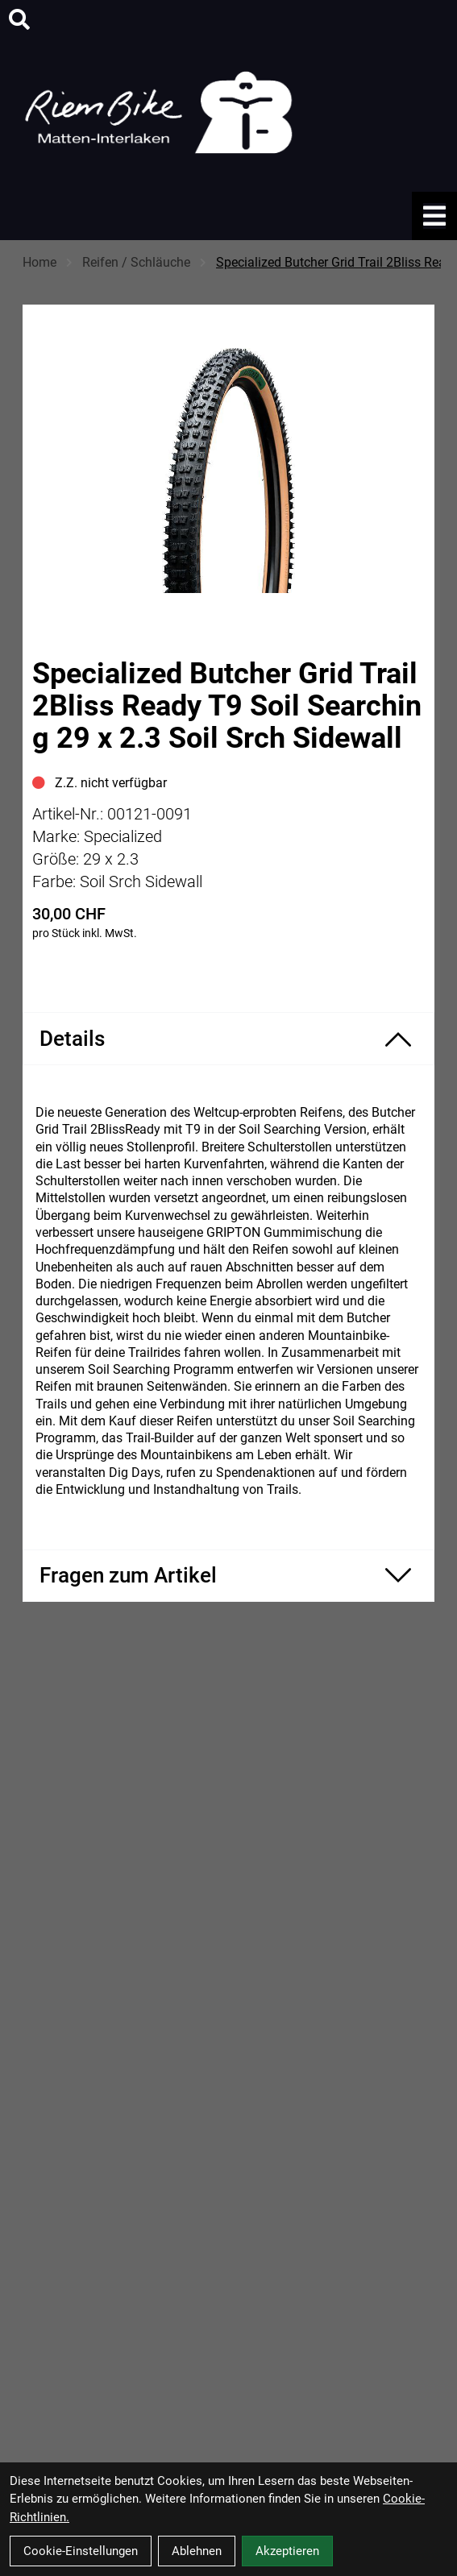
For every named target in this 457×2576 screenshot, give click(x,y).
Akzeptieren (287, 2551)
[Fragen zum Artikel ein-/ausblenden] (228, 1575)
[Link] (434, 216)
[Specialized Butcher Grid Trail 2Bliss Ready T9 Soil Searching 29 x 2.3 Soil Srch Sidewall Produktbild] (228, 457)
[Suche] (19, 19)
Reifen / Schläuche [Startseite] (136, 262)
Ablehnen (197, 2551)
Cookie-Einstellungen (80, 2551)
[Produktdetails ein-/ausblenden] (228, 1039)
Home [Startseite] (39, 262)
